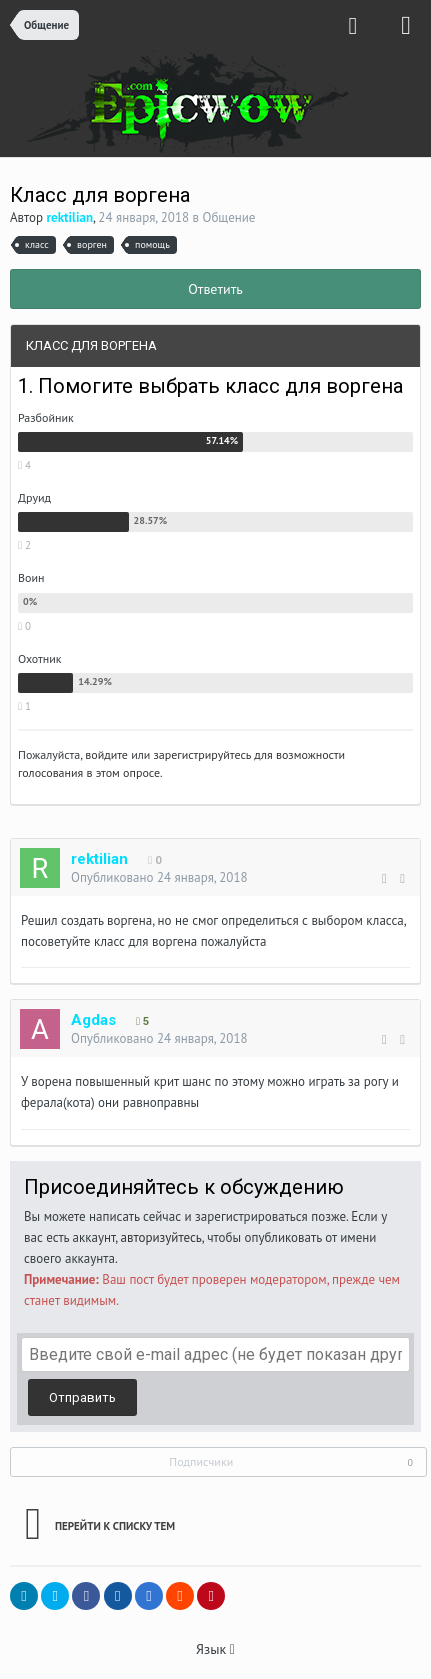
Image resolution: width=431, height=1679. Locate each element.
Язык (215, 1649)
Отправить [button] (82, 1397)
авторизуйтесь (161, 1237)
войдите (106, 754)
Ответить (215, 289)
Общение (229, 217)
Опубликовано (159, 877)
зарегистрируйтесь (202, 754)
